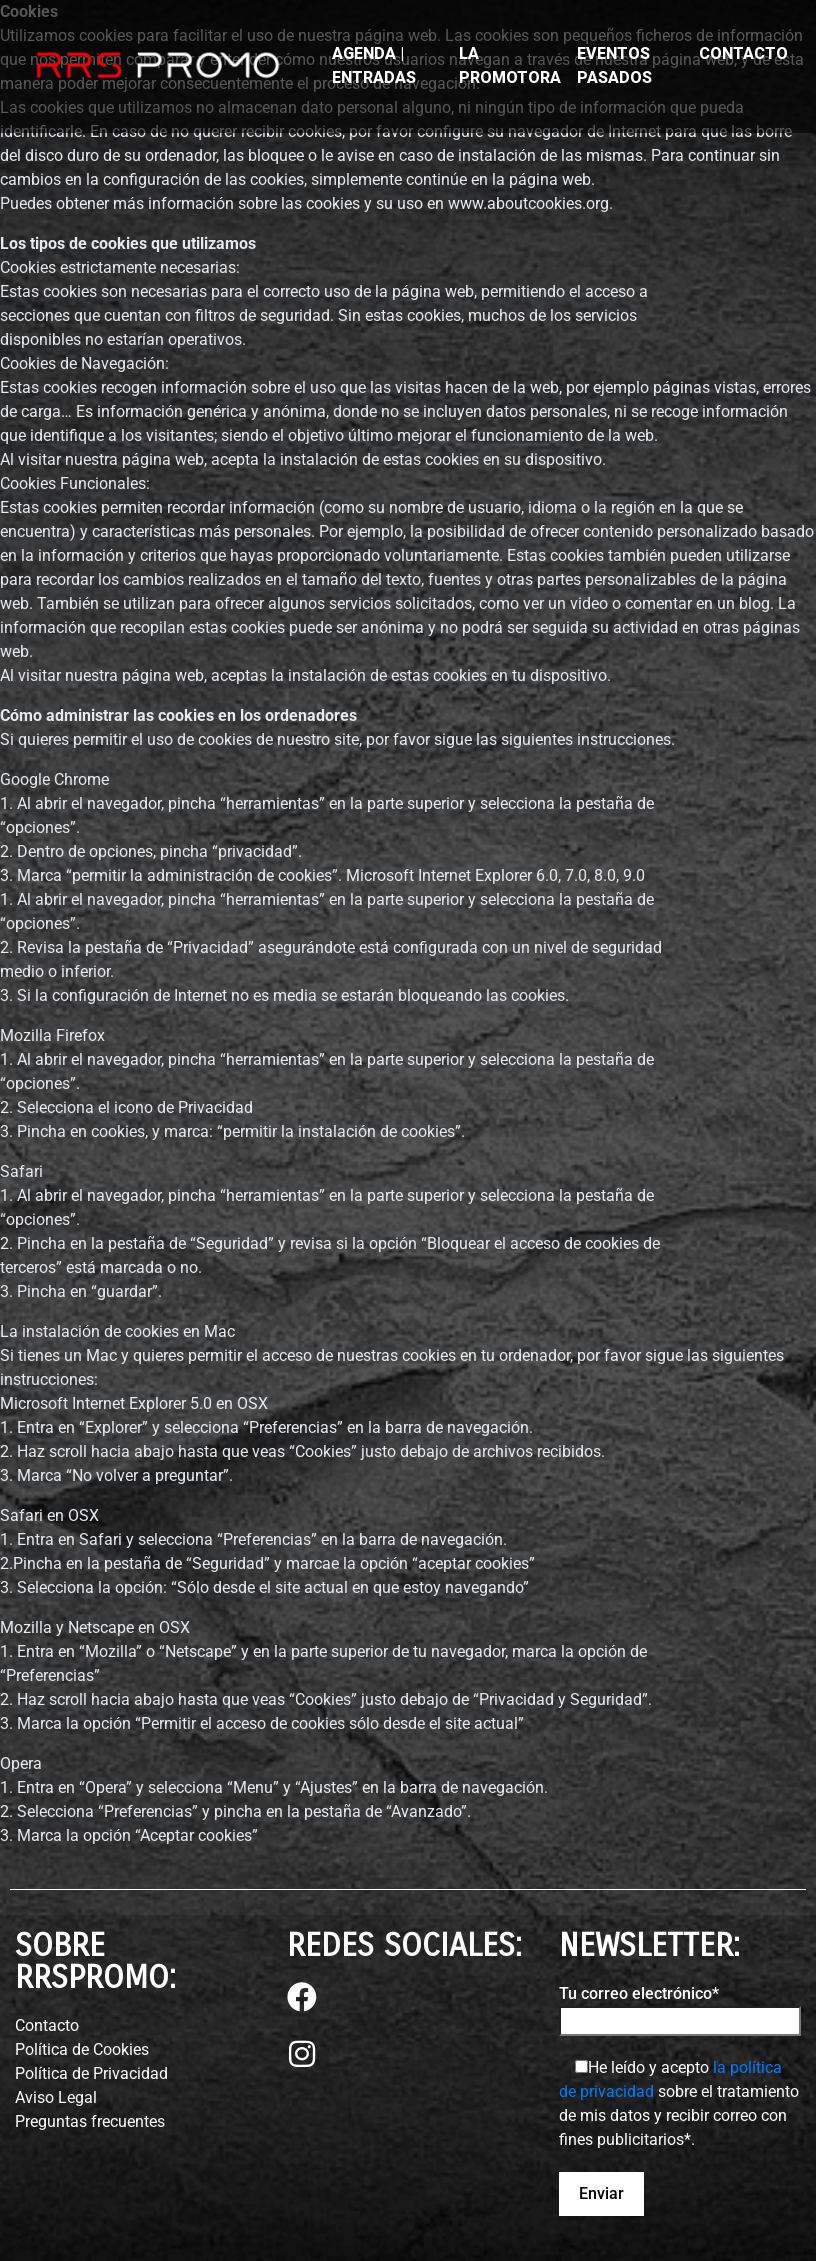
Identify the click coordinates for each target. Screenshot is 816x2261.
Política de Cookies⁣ (82, 2049)
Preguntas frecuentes (90, 2121)
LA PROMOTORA (510, 65)
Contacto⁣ (47, 2025)
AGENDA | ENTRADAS (374, 65)
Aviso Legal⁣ (56, 2097)
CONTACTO (743, 53)
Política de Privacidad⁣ (91, 2073)
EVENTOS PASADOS (614, 65)
